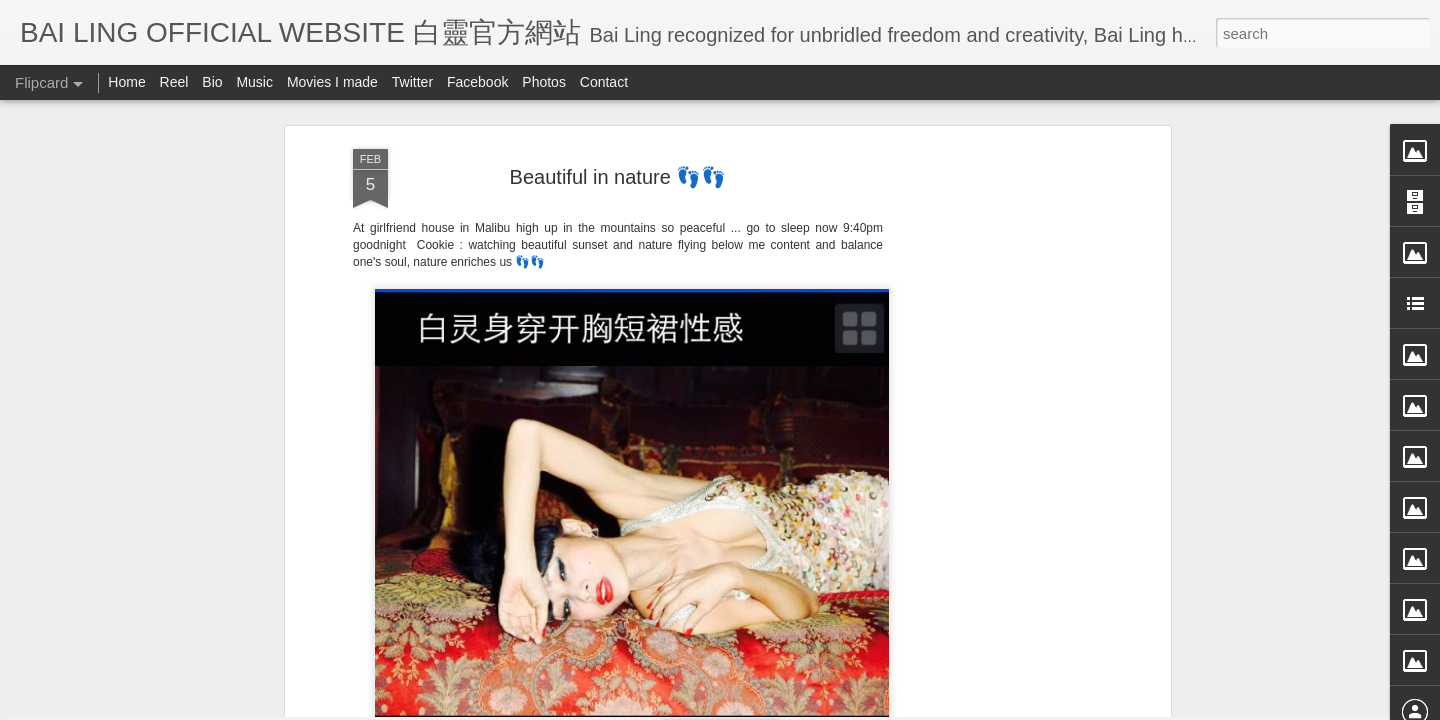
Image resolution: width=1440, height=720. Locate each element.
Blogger (843, 707)
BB (710, 224)
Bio (212, 82)
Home (126, 82)
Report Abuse (902, 707)
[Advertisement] (618, 353)
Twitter (412, 82)
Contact (604, 82)
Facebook (477, 82)
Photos (544, 82)
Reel (174, 82)
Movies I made (332, 82)
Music (254, 82)
